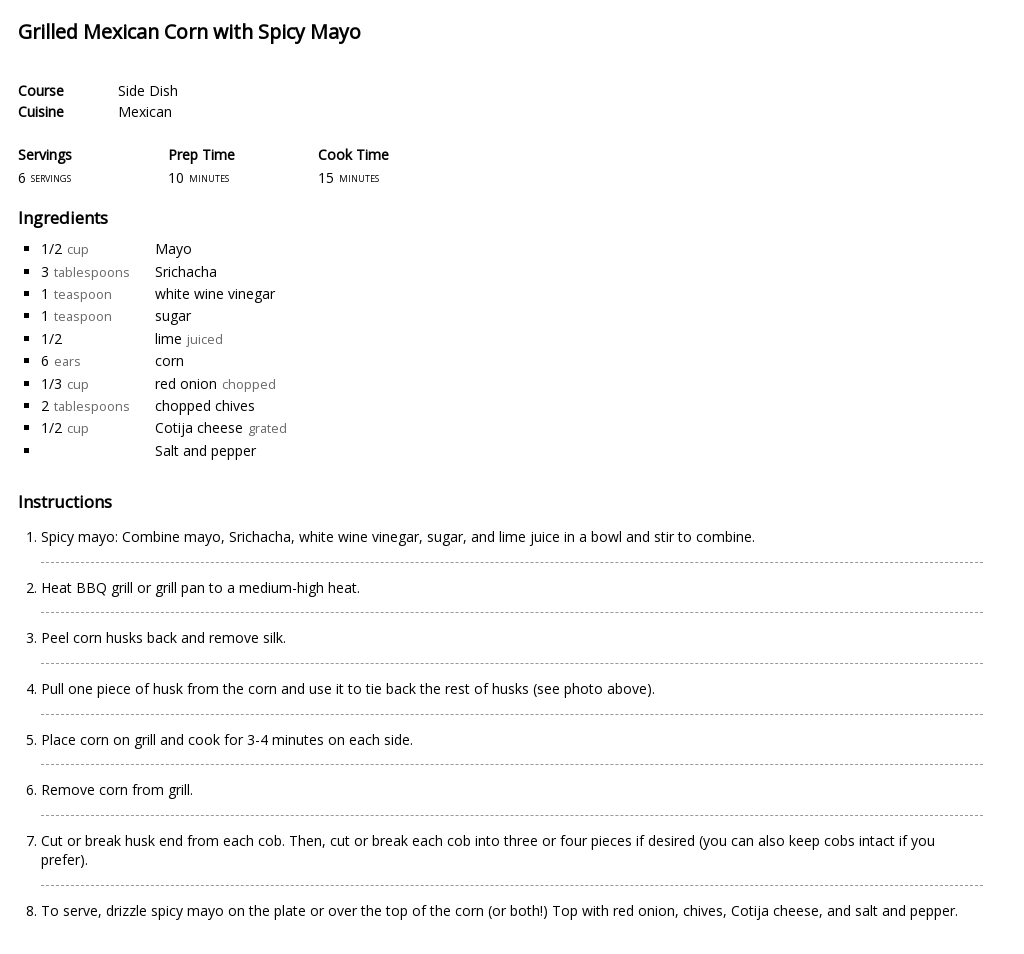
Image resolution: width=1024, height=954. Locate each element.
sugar (173, 315)
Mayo (173, 248)
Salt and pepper (205, 450)
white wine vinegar (215, 293)
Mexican (145, 111)
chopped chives (205, 405)
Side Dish (148, 90)
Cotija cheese (199, 427)
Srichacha (186, 271)
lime (168, 338)
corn (169, 360)
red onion (186, 383)
